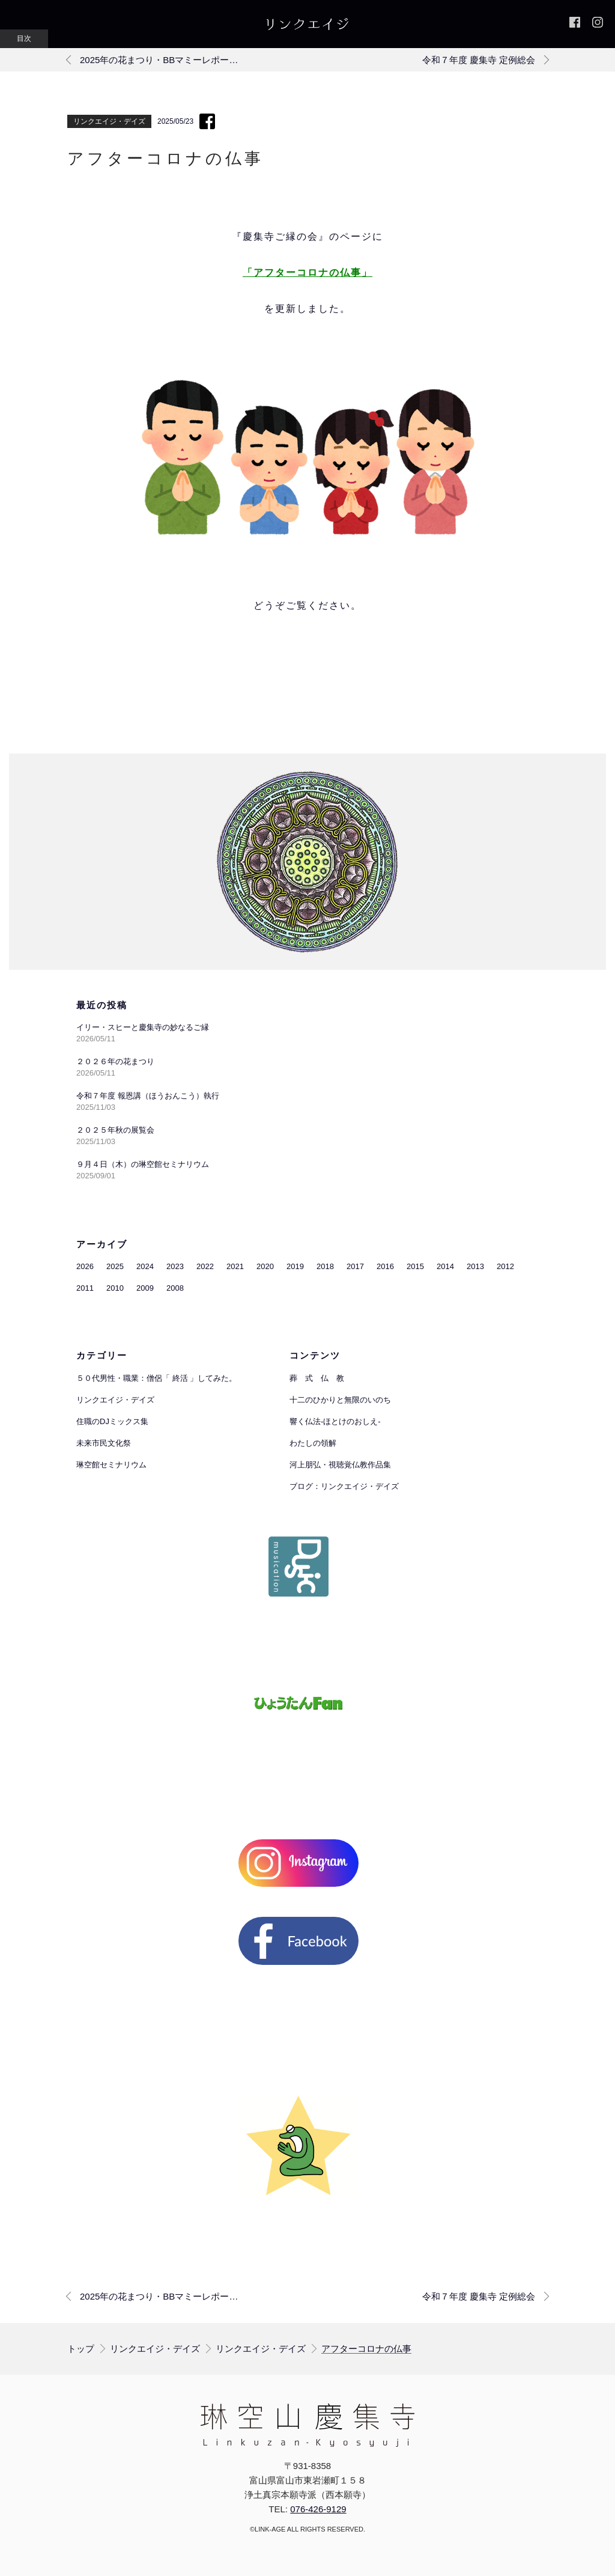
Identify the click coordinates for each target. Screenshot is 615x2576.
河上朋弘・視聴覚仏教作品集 (340, 1464)
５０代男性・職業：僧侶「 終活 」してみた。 (156, 1378)
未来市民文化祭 (103, 1443)
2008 (175, 1288)
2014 (445, 1266)
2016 (385, 1266)
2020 (265, 1266)
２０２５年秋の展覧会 (115, 1129)
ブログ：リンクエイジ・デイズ (344, 1486)
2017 (355, 1266)
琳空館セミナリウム (111, 1464)
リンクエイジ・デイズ (109, 121)
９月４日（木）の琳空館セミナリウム (142, 1164)
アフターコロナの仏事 (366, 2349)
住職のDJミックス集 (112, 1421)
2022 (205, 1266)
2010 (115, 1288)
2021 (235, 1266)
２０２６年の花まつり (115, 1061)
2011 (85, 1288)
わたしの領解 (312, 1443)
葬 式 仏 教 (316, 1378)
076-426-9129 (318, 2509)
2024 (145, 1266)
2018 (325, 1266)
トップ (80, 2348)
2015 (415, 1266)
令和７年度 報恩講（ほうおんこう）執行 (147, 1095)
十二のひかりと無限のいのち (340, 1399)
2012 (505, 1266)
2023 (175, 1266)
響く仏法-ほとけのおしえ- (335, 1421)
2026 (85, 1266)
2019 (295, 1266)
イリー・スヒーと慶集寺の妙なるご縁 (142, 1027)
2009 (145, 1288)
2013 (475, 1266)
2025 (115, 1266)
